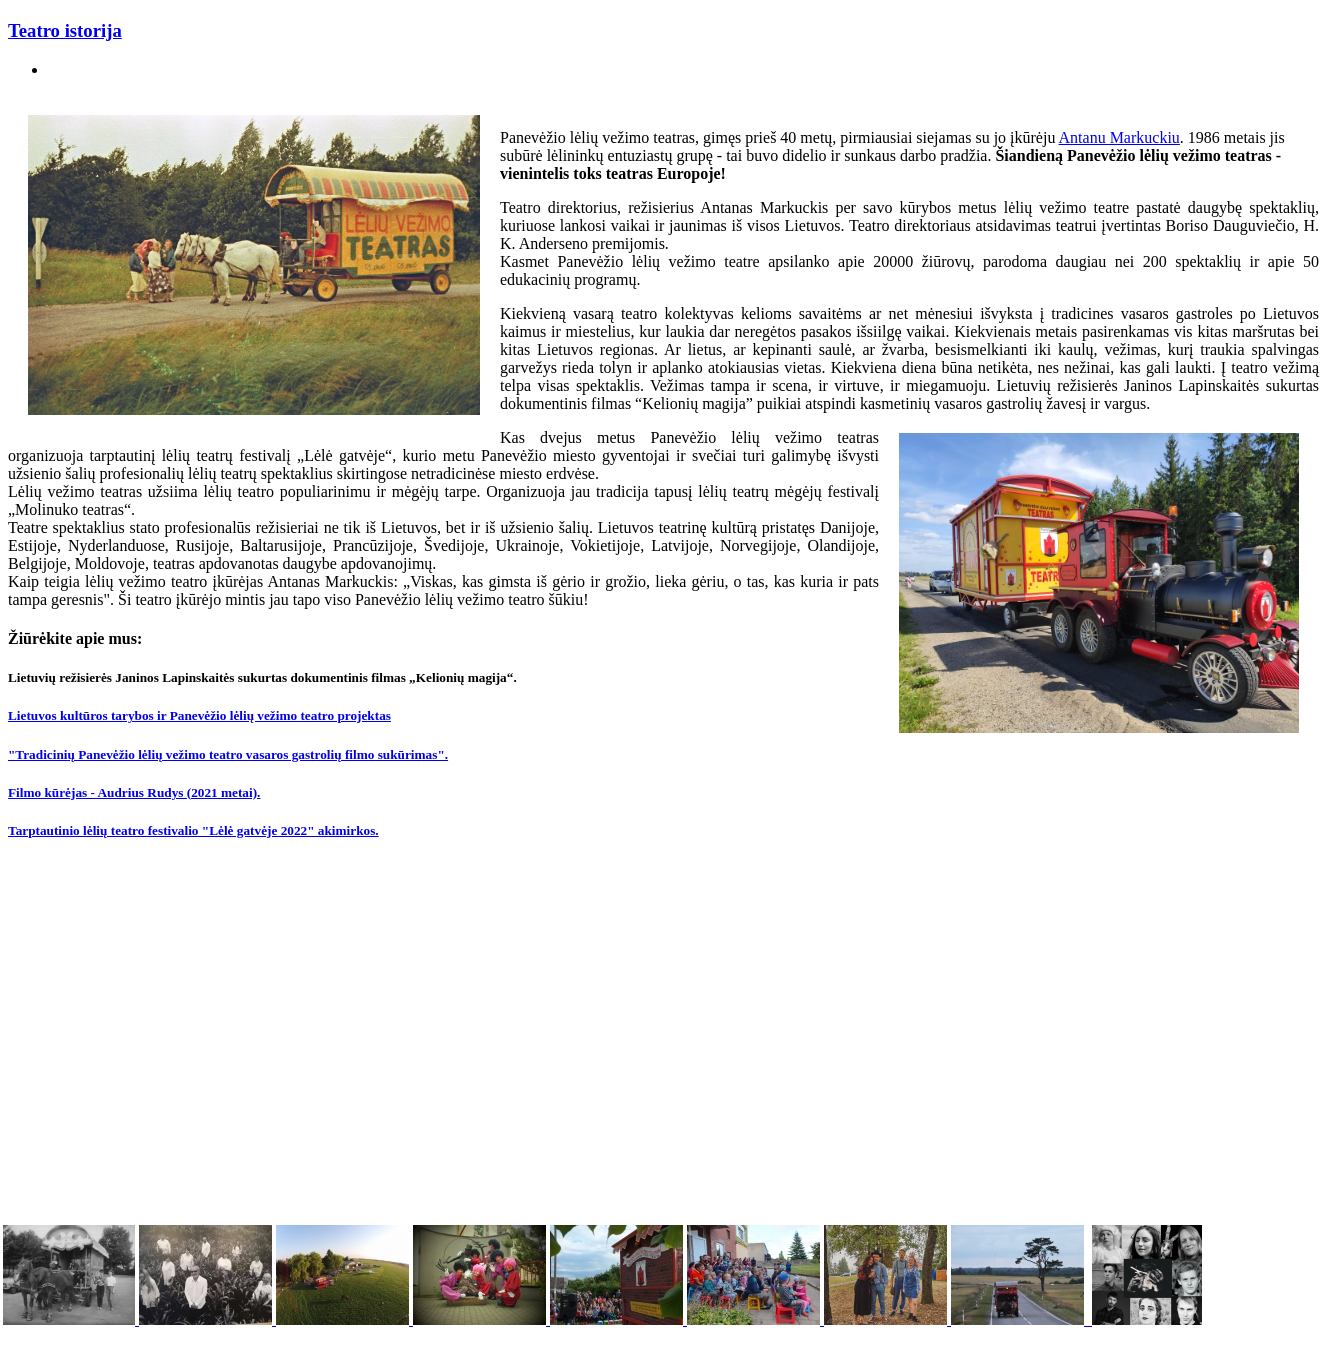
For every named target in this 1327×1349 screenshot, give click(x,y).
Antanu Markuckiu (1119, 137)
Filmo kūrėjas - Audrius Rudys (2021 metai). (134, 792)
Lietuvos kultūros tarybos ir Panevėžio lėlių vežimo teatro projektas (199, 715)
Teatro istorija (65, 30)
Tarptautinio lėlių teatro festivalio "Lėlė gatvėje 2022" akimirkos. (193, 830)
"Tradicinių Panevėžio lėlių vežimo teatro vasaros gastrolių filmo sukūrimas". (228, 754)
